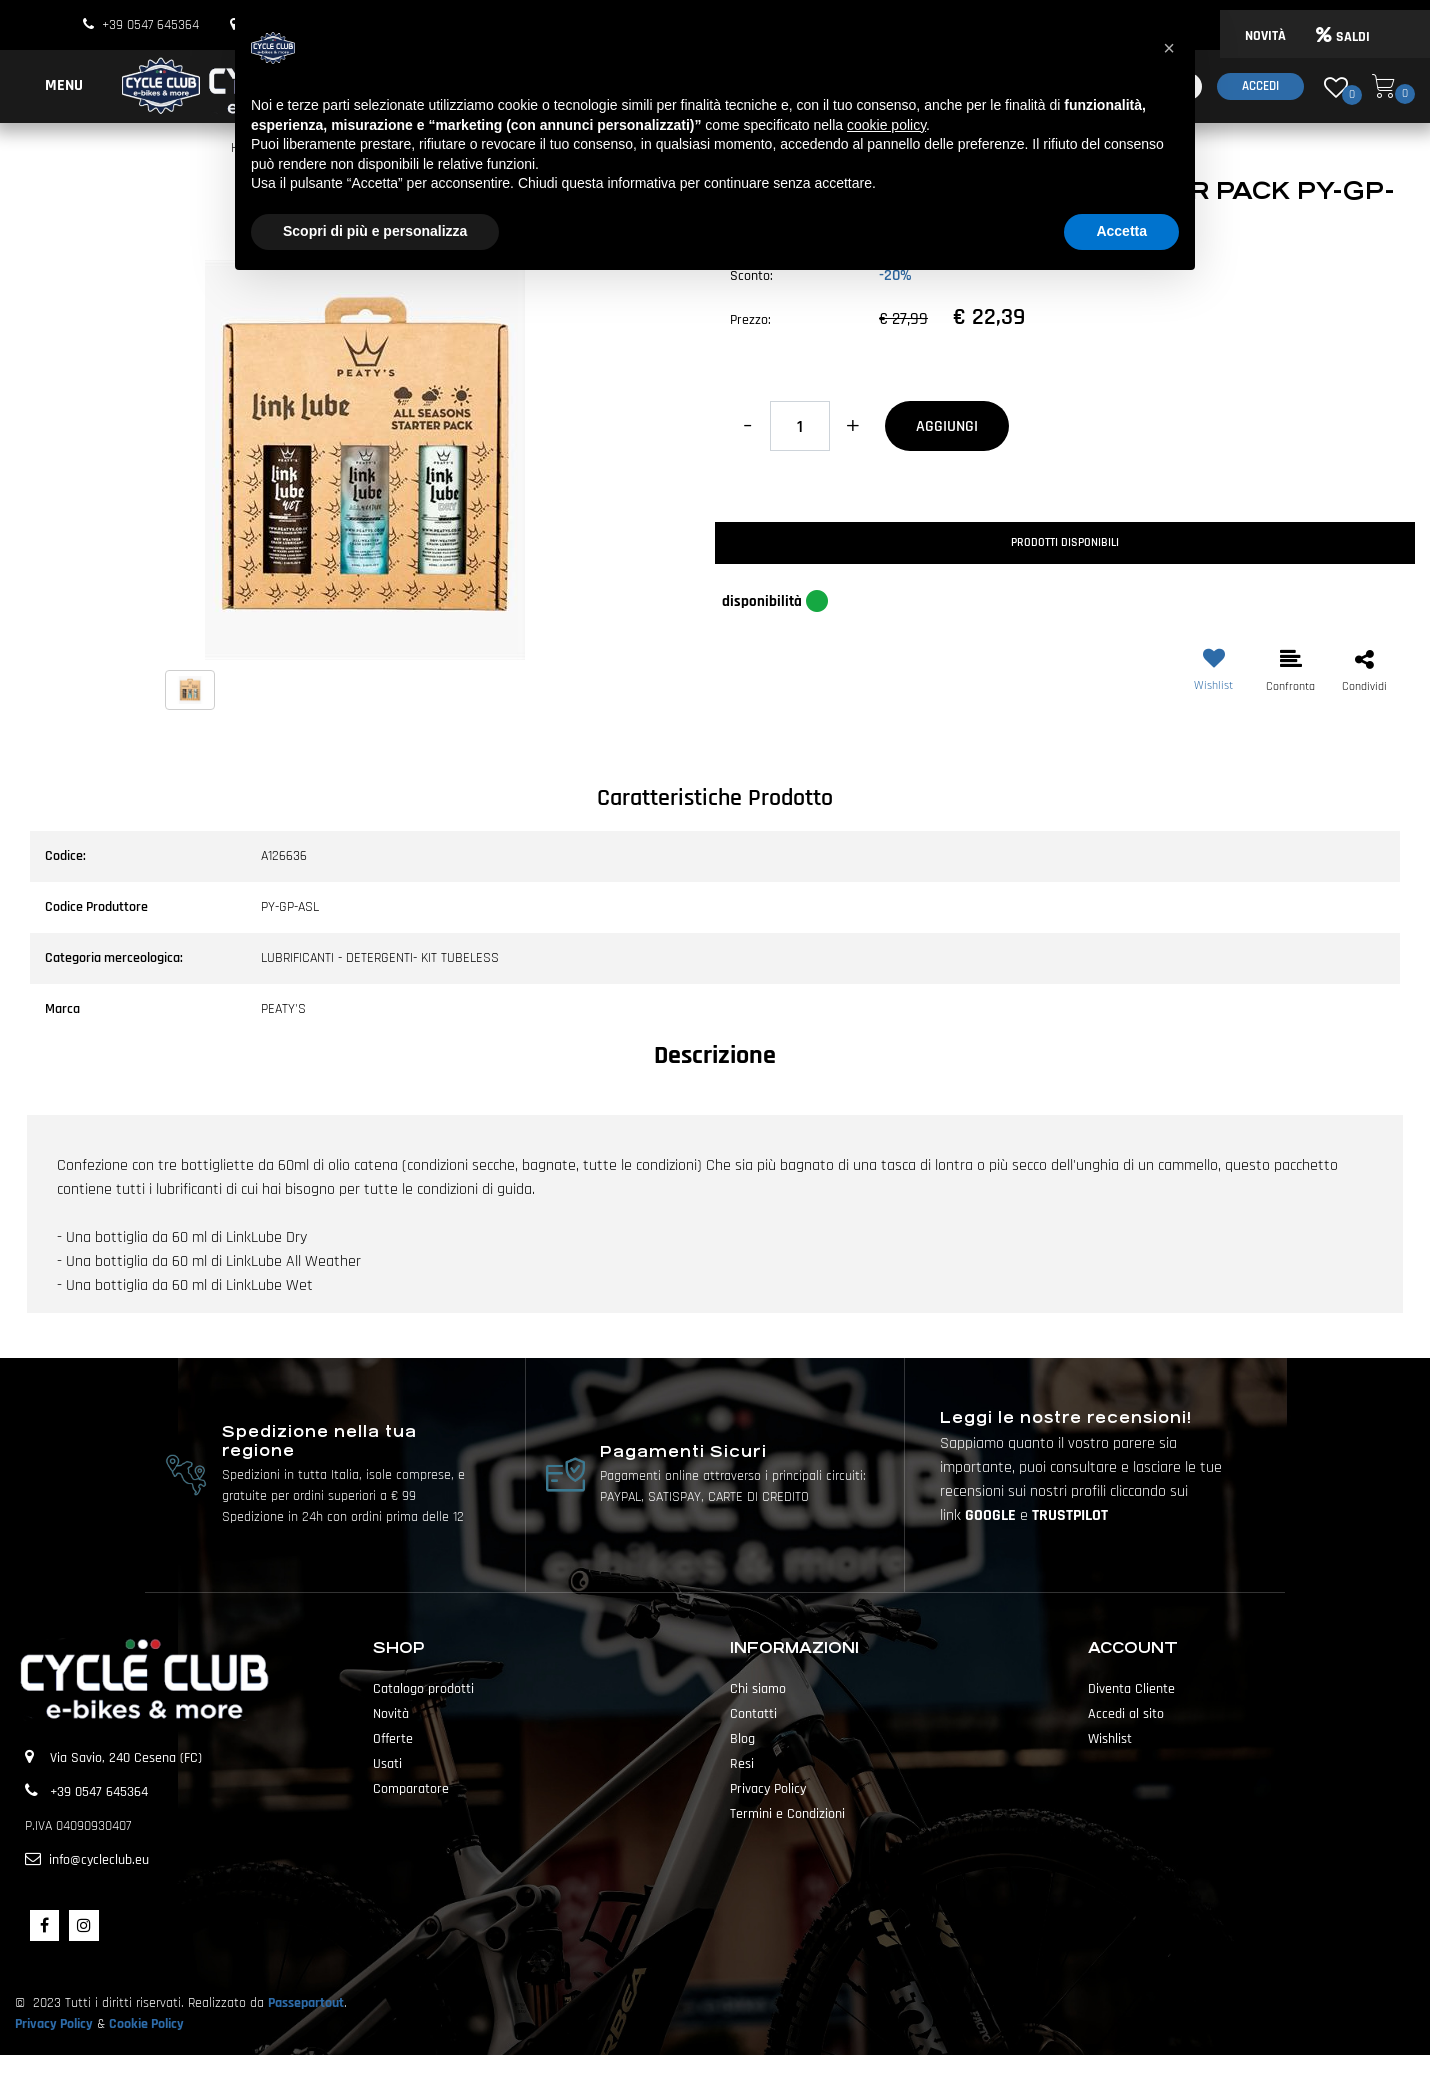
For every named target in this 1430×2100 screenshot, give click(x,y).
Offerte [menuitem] (393, 1739)
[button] (365, 459)
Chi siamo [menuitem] (758, 1689)
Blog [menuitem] (742, 1739)
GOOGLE (992, 1515)
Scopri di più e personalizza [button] (375, 231)
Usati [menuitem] (387, 1764)
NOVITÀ (1265, 36)
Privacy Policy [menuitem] (768, 1789)
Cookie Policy (146, 2024)
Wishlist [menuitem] (1110, 1739)
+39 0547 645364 (150, 25)
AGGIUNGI (947, 426)
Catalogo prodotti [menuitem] (423, 1689)
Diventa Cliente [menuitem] (1131, 1689)
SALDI (1343, 37)
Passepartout (306, 2003)
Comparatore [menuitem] (411, 1789)
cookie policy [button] (886, 125)
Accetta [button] (1121, 231)
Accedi (1260, 86)
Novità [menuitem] (391, 1714)
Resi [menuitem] (742, 1764)
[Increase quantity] (852, 426)
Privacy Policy (54, 2024)
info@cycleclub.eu (99, 1860)
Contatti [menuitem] (753, 1714)
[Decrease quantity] (747, 426)
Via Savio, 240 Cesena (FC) (126, 1758)
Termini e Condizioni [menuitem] (787, 1814)
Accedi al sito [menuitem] (1126, 1714)
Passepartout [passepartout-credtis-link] (750, 2077)
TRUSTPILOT (1070, 1515)
